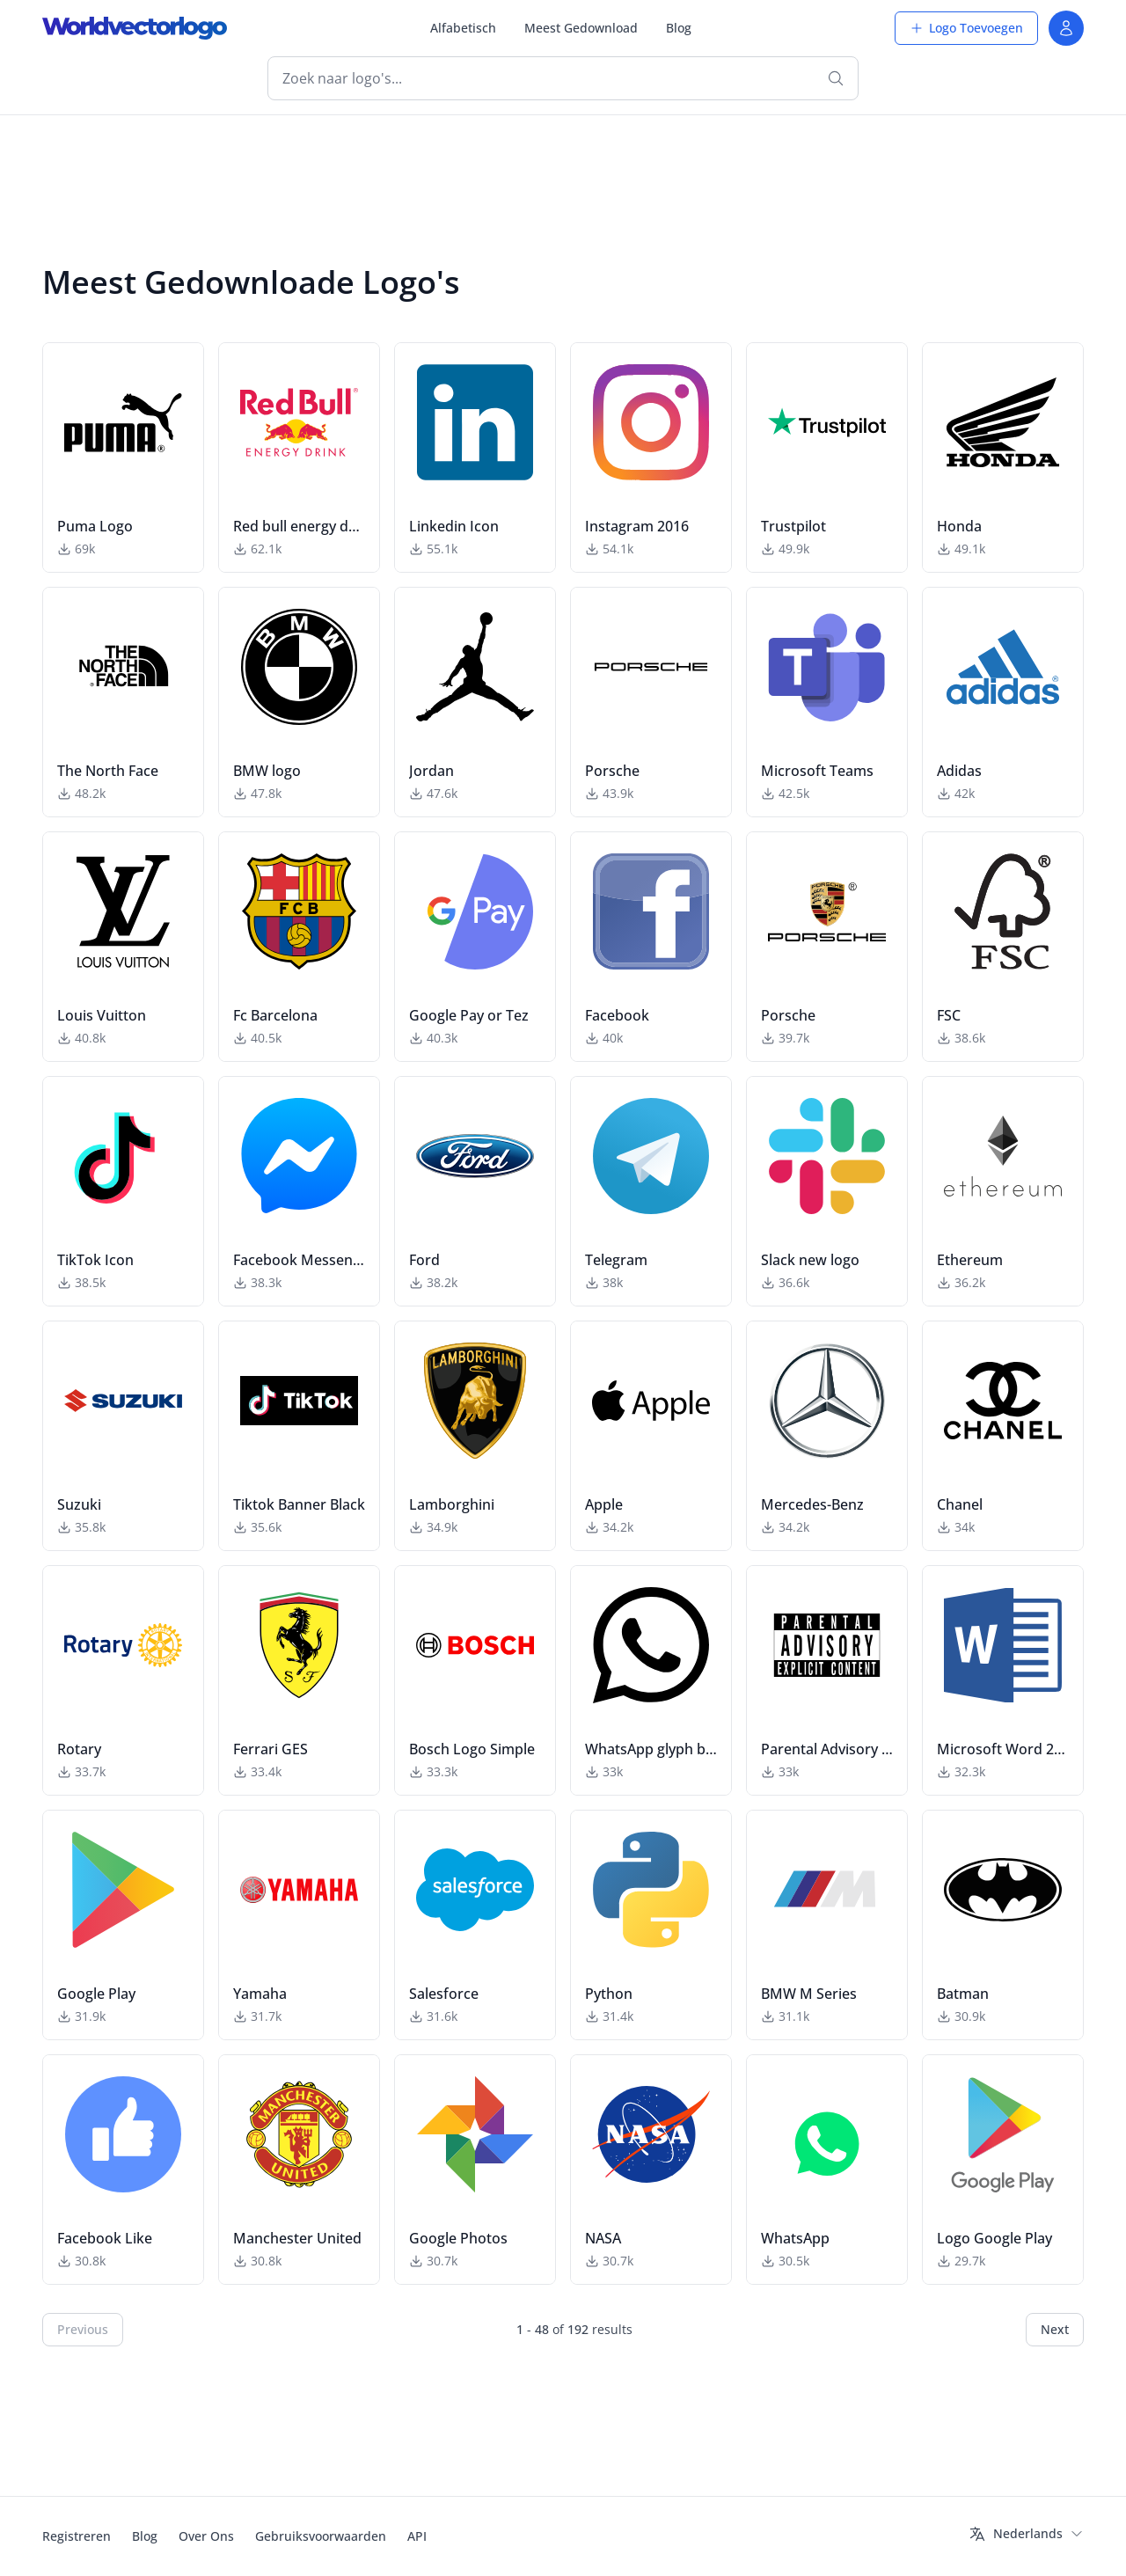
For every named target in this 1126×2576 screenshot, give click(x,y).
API (417, 2536)
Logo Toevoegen (966, 27)
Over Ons (206, 2536)
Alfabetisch (463, 27)
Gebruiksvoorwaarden (320, 2536)
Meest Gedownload (581, 27)
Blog (678, 27)
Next (1055, 2329)
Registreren (76, 2536)
